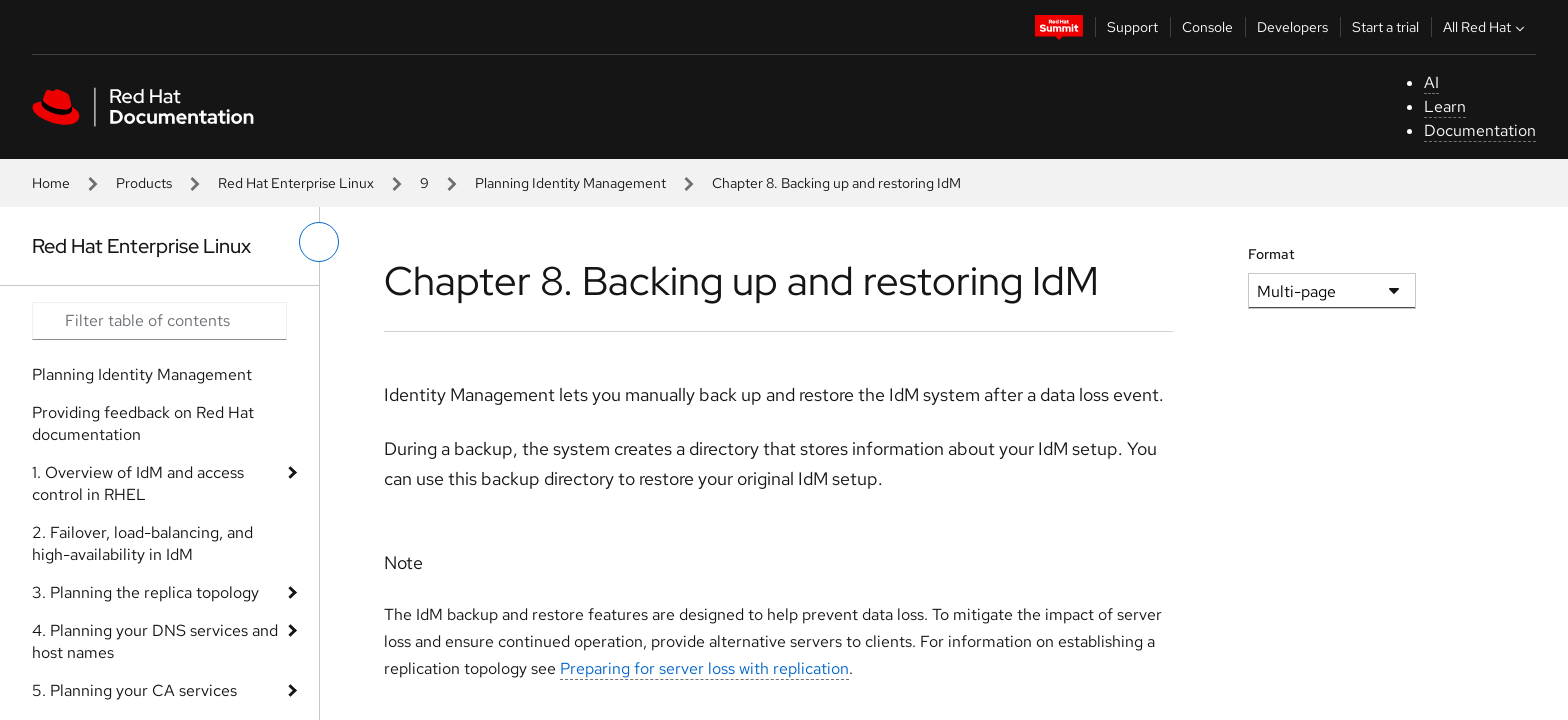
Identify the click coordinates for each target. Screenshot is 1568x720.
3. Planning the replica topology (145, 592)
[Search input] (159, 321)
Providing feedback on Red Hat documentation (143, 423)
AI (1431, 82)
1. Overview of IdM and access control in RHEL (138, 483)
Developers (1292, 27)
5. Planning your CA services (134, 690)
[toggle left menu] (319, 242)
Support (1132, 27)
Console (1207, 27)
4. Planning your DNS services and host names (155, 641)
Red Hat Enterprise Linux (296, 183)
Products (144, 183)
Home (51, 183)
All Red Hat (1486, 27)
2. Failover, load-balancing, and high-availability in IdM (142, 543)
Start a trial (1385, 27)
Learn (1445, 106)
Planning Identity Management (570, 183)
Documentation (1480, 130)
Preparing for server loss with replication (704, 668)
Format (1271, 254)
